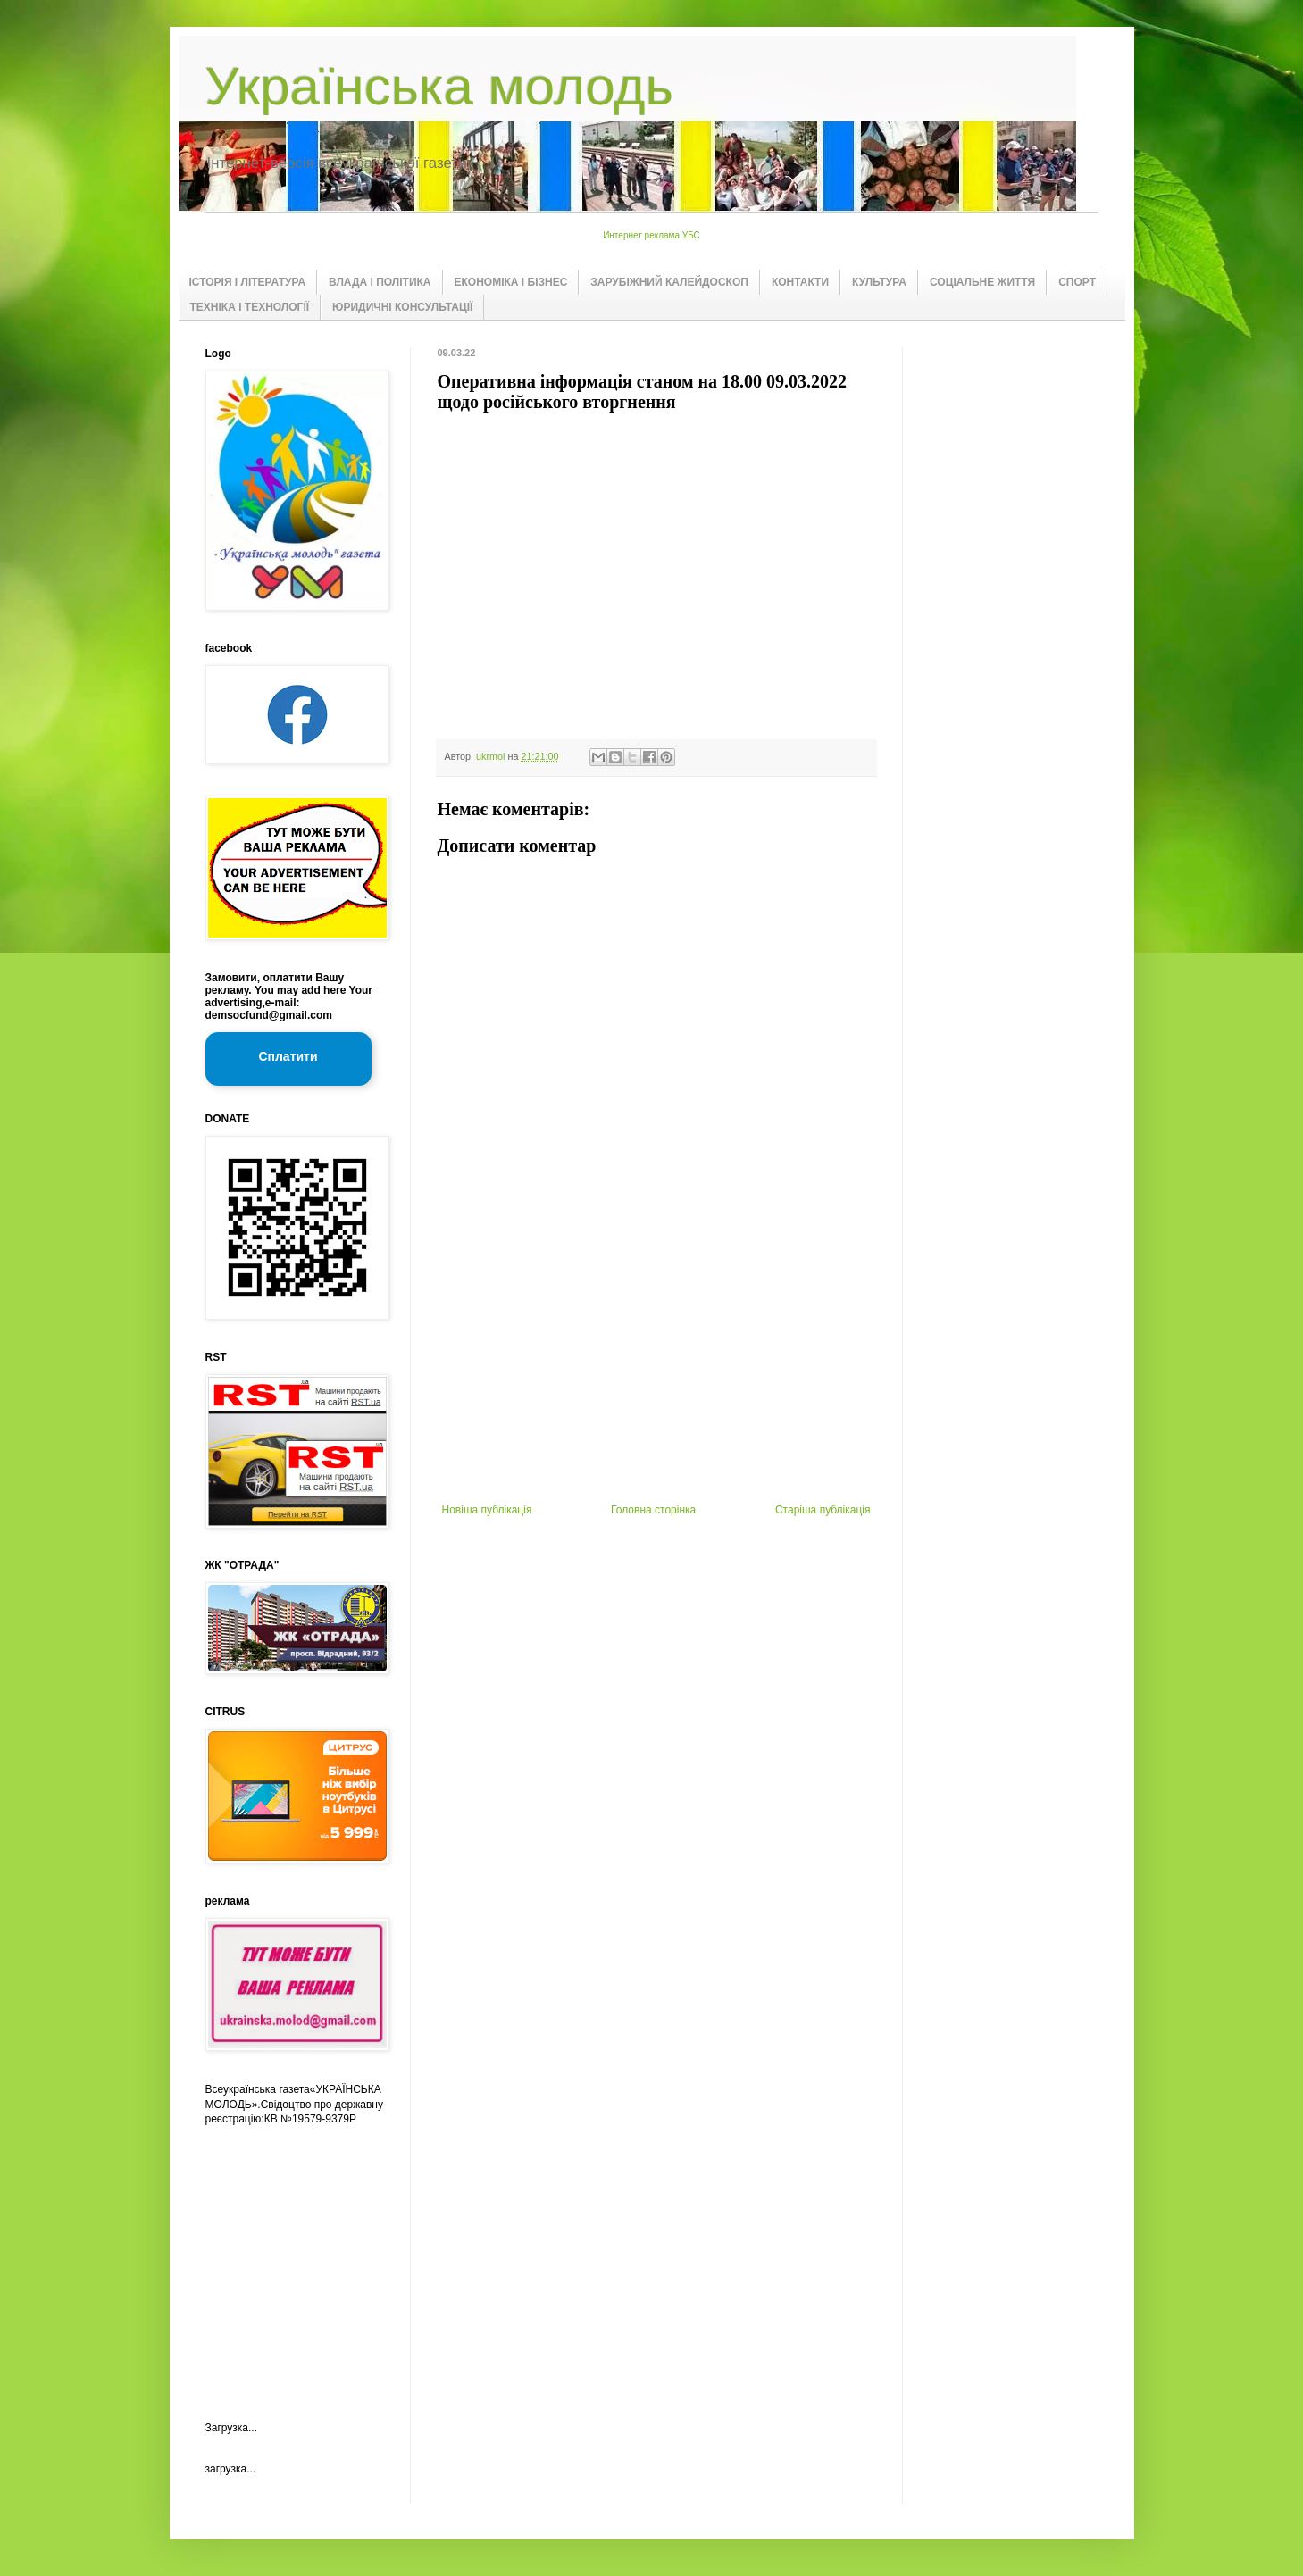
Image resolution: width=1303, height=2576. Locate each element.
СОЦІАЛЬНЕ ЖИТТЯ (982, 282)
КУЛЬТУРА (879, 282)
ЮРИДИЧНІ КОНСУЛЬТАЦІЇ (402, 307)
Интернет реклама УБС (651, 235)
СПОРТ (1077, 282)
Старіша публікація (823, 1510)
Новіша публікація (487, 1510)
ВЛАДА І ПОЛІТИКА (379, 282)
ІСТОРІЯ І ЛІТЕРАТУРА (247, 282)
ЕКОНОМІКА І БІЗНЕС (511, 282)
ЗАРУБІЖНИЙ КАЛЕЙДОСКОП (669, 282)
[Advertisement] (656, 1369)
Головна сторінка (653, 1510)
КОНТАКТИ (800, 282)
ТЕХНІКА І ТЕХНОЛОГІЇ (250, 307)
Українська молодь (439, 86)
